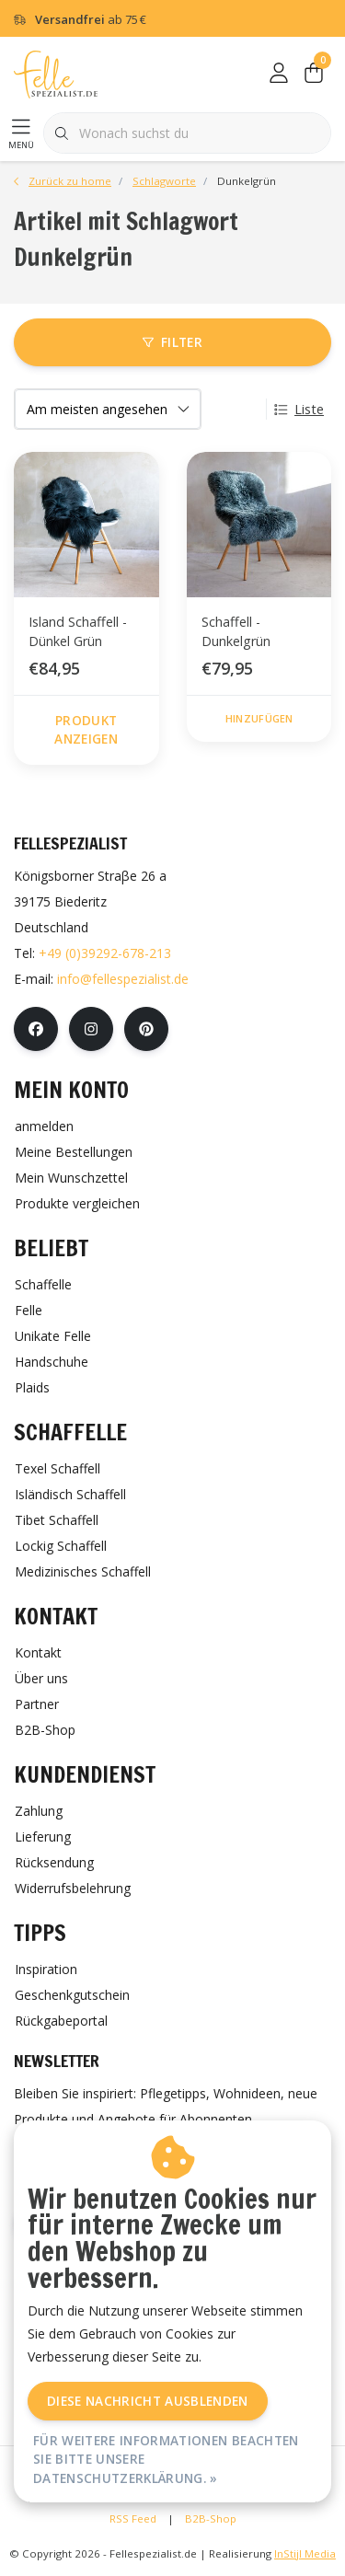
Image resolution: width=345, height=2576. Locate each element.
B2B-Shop (210, 2518)
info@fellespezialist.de (123, 979)
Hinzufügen (258, 718)
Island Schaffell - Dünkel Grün (78, 632)
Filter (172, 342)
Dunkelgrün (246, 181)
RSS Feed (132, 2518)
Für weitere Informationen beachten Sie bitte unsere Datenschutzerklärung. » (166, 2459)
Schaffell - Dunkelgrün (235, 632)
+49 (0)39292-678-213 (105, 953)
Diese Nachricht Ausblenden (147, 2400)
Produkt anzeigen (86, 729)
